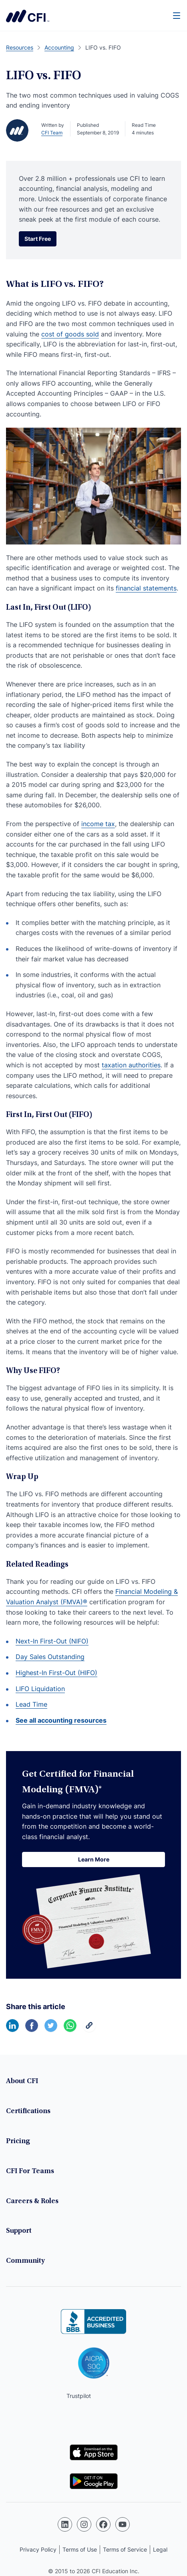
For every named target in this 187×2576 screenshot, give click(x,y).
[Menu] (177, 15)
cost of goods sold (70, 334)
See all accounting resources (61, 1720)
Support (19, 2231)
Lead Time (31, 1704)
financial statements (146, 588)
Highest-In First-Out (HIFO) (56, 1673)
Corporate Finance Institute (27, 16)
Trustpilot (78, 2395)
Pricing (18, 2141)
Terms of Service (125, 2549)
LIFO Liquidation (40, 1689)
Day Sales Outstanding (50, 1657)
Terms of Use (79, 2549)
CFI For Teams (30, 2171)
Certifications (28, 2111)
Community (25, 2261)
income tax (98, 824)
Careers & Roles (32, 2201)
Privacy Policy (38, 2549)
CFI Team (51, 133)
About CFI (22, 2081)
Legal (160, 2549)
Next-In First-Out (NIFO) (52, 1641)
